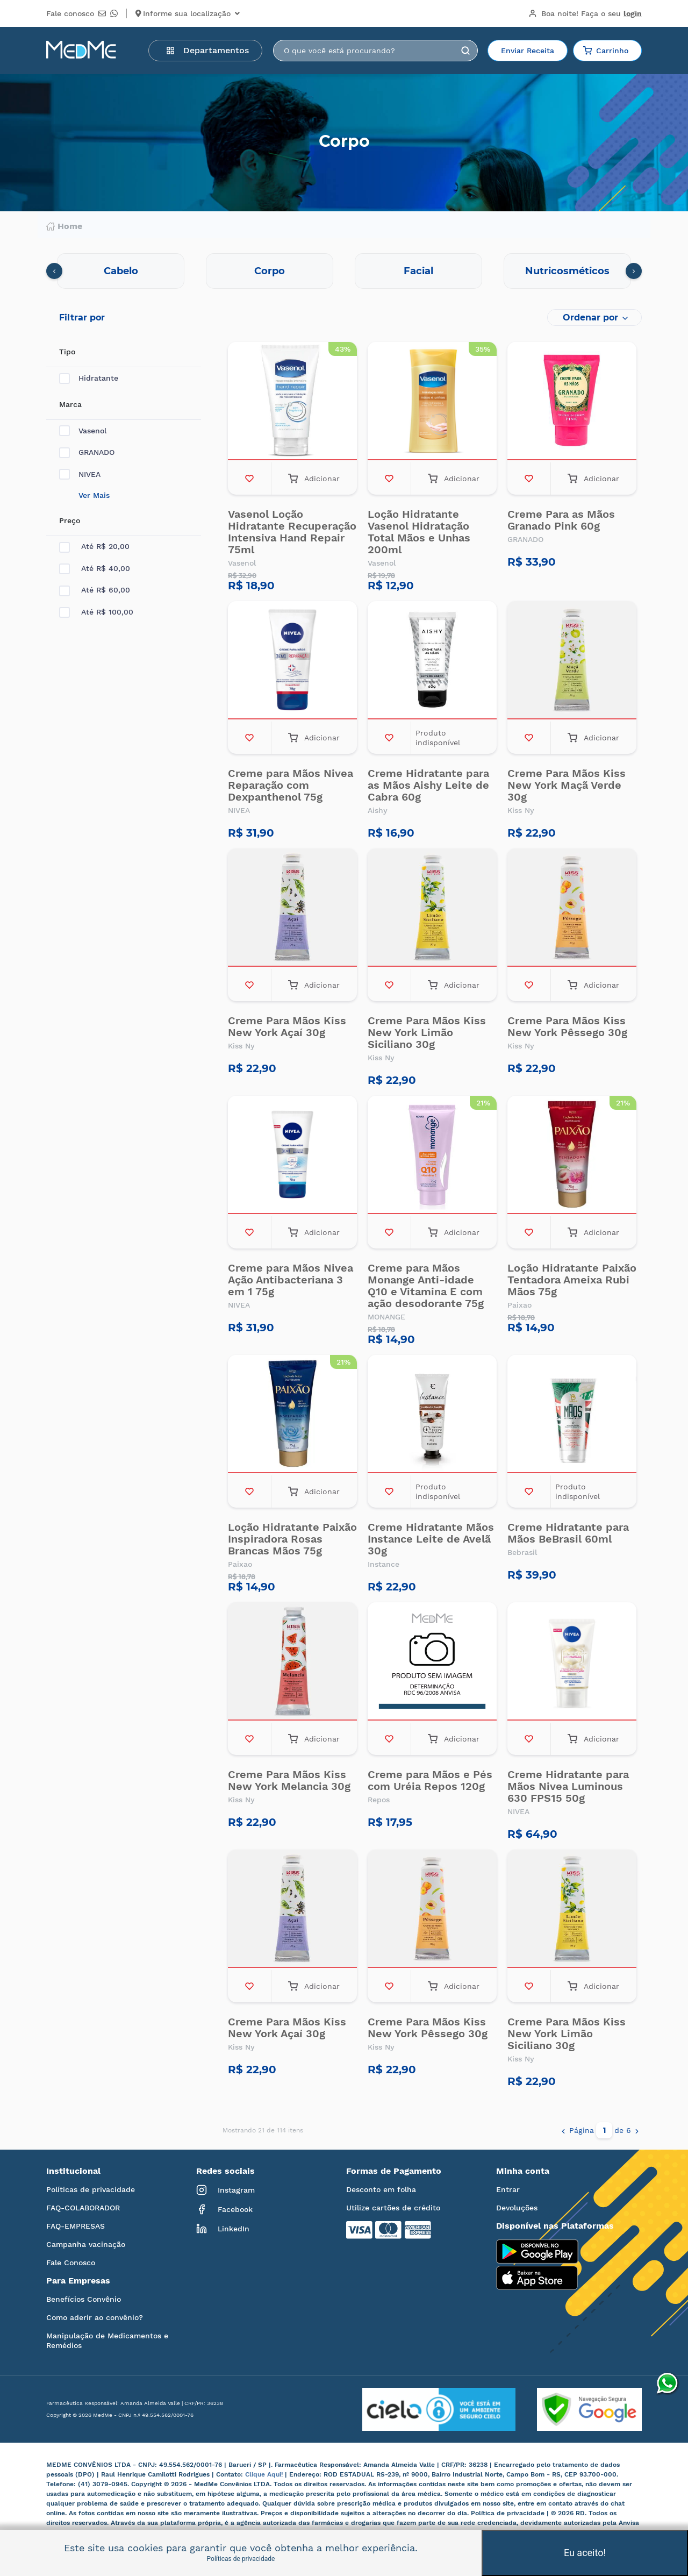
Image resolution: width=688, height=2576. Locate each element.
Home (64, 226)
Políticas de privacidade (90, 2189)
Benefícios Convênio (83, 2299)
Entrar (508, 2189)
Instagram (225, 2190)
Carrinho (605, 50)
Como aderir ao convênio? (94, 2317)
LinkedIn (222, 2228)
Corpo (269, 271)
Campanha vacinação (85, 2244)
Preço (69, 520)
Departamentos (207, 50)
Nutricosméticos (567, 271)
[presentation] (54, 271)
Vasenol (82, 431)
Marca (70, 404)
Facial (418, 271)
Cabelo (121, 271)
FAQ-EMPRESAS (75, 2226)
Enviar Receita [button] (527, 50)
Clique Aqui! (265, 2474)
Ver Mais (94, 495)
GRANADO (86, 452)
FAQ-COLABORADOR (83, 2207)
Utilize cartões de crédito (393, 2207)
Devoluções (517, 2207)
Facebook (224, 2209)
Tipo (67, 351)
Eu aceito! (585, 2552)
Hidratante (88, 378)
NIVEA (80, 474)
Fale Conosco (70, 2262)
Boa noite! (585, 13)
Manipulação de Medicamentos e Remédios (107, 2340)
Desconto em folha (381, 2189)
